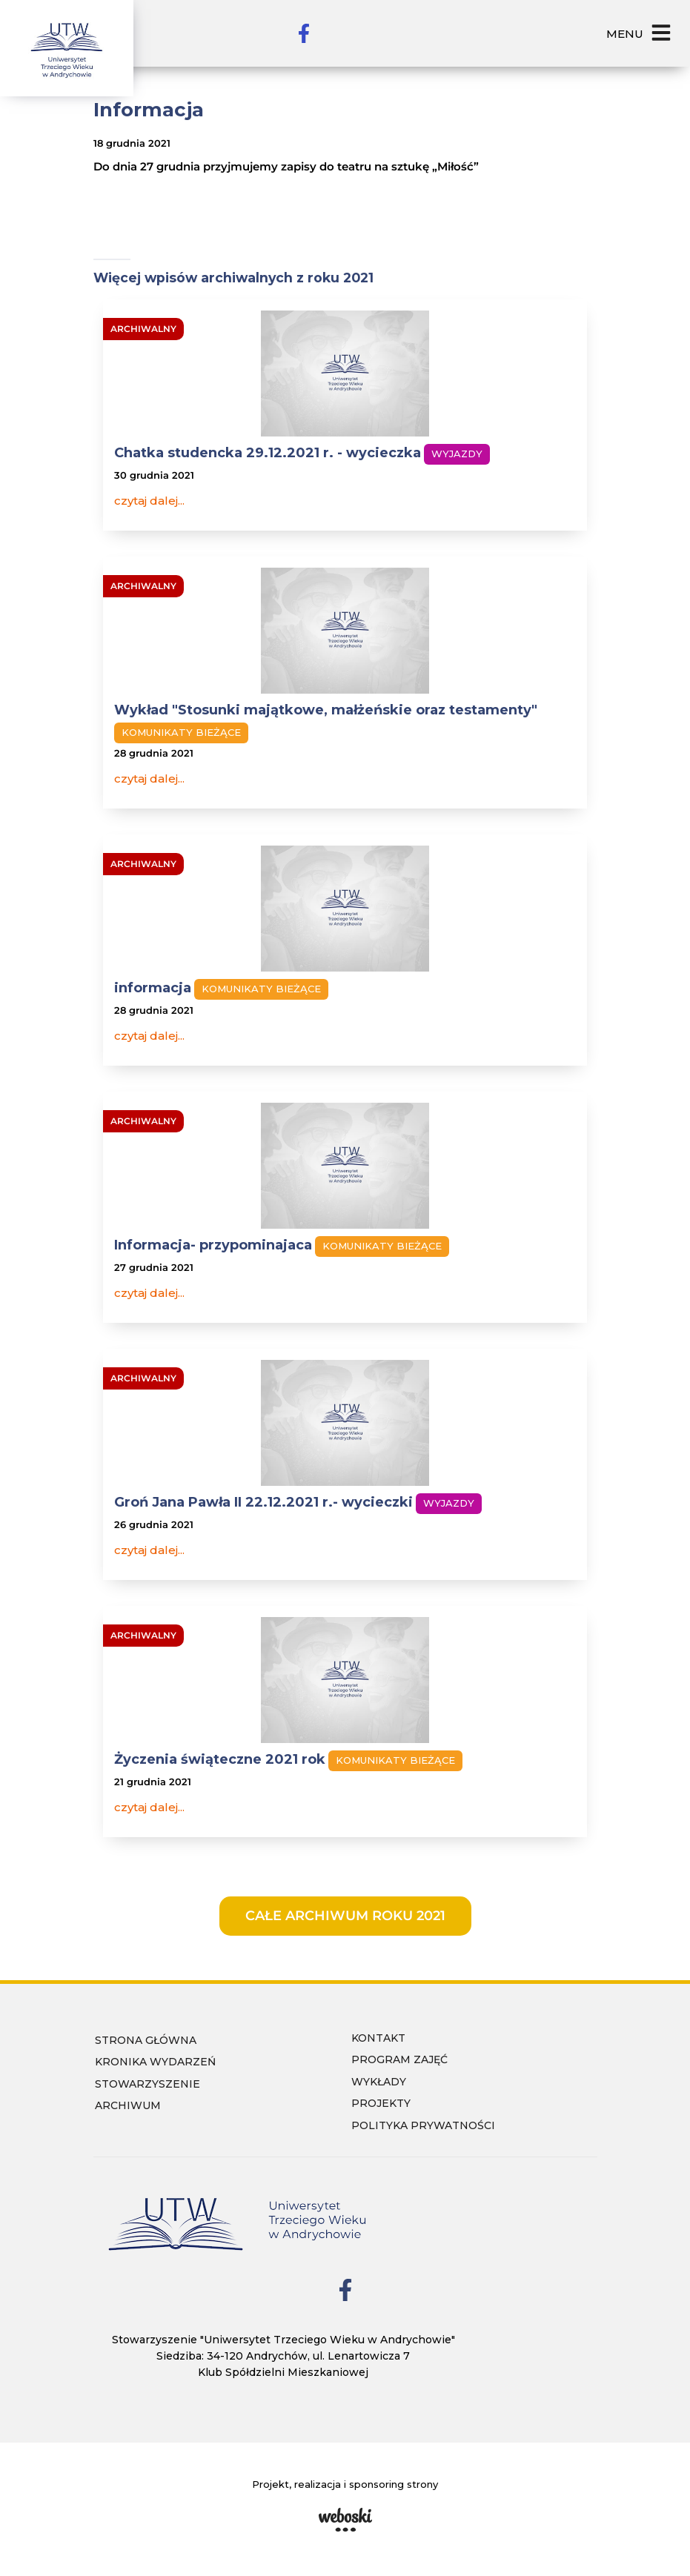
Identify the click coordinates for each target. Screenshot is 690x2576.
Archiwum (128, 2105)
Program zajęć (399, 2059)
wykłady (378, 2081)
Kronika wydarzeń (155, 2061)
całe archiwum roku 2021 (345, 1916)
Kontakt (378, 2038)
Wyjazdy (456, 453)
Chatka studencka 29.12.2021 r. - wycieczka (267, 453)
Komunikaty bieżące (181, 732)
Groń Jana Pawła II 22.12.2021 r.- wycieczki (263, 1502)
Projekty (381, 2103)
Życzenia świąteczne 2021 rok (219, 1759)
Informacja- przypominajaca (213, 1245)
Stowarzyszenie (147, 2084)
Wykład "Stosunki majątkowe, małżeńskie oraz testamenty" (325, 710)
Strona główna (145, 2040)
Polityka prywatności (423, 2125)
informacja (152, 988)
